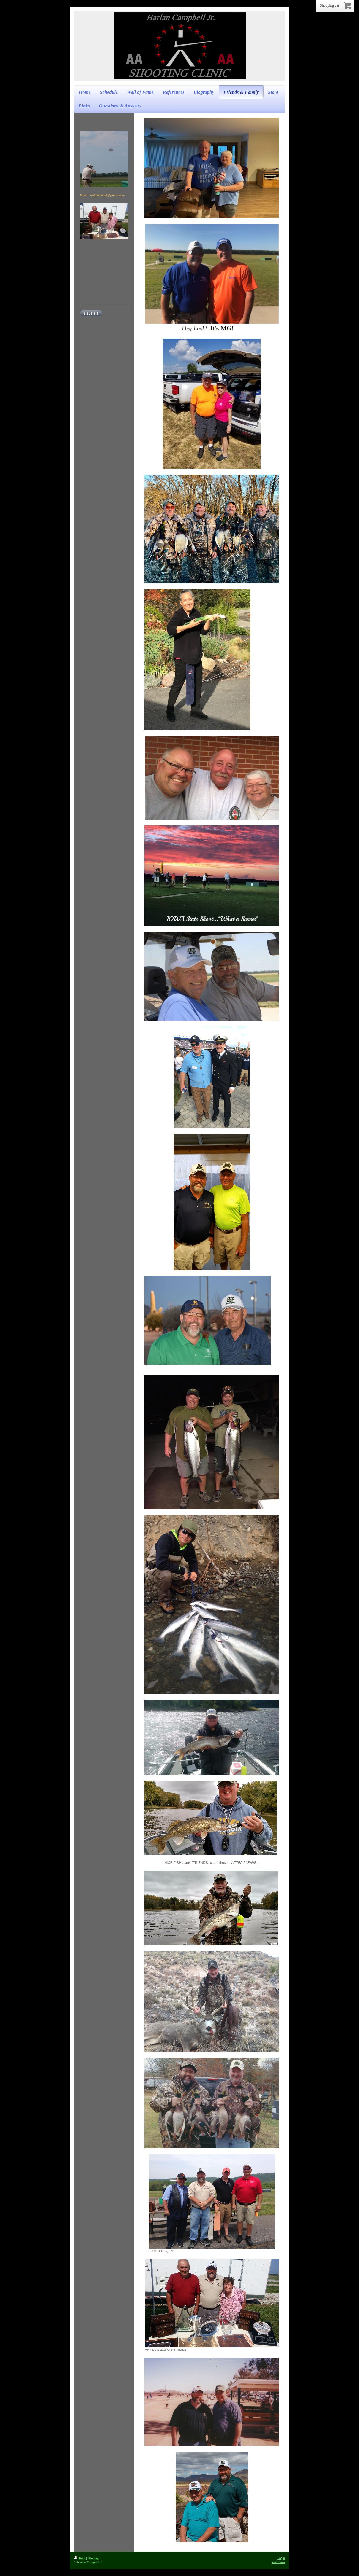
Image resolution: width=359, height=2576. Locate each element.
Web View (278, 2562)
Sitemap (93, 2558)
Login (281, 2558)
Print (80, 2558)
